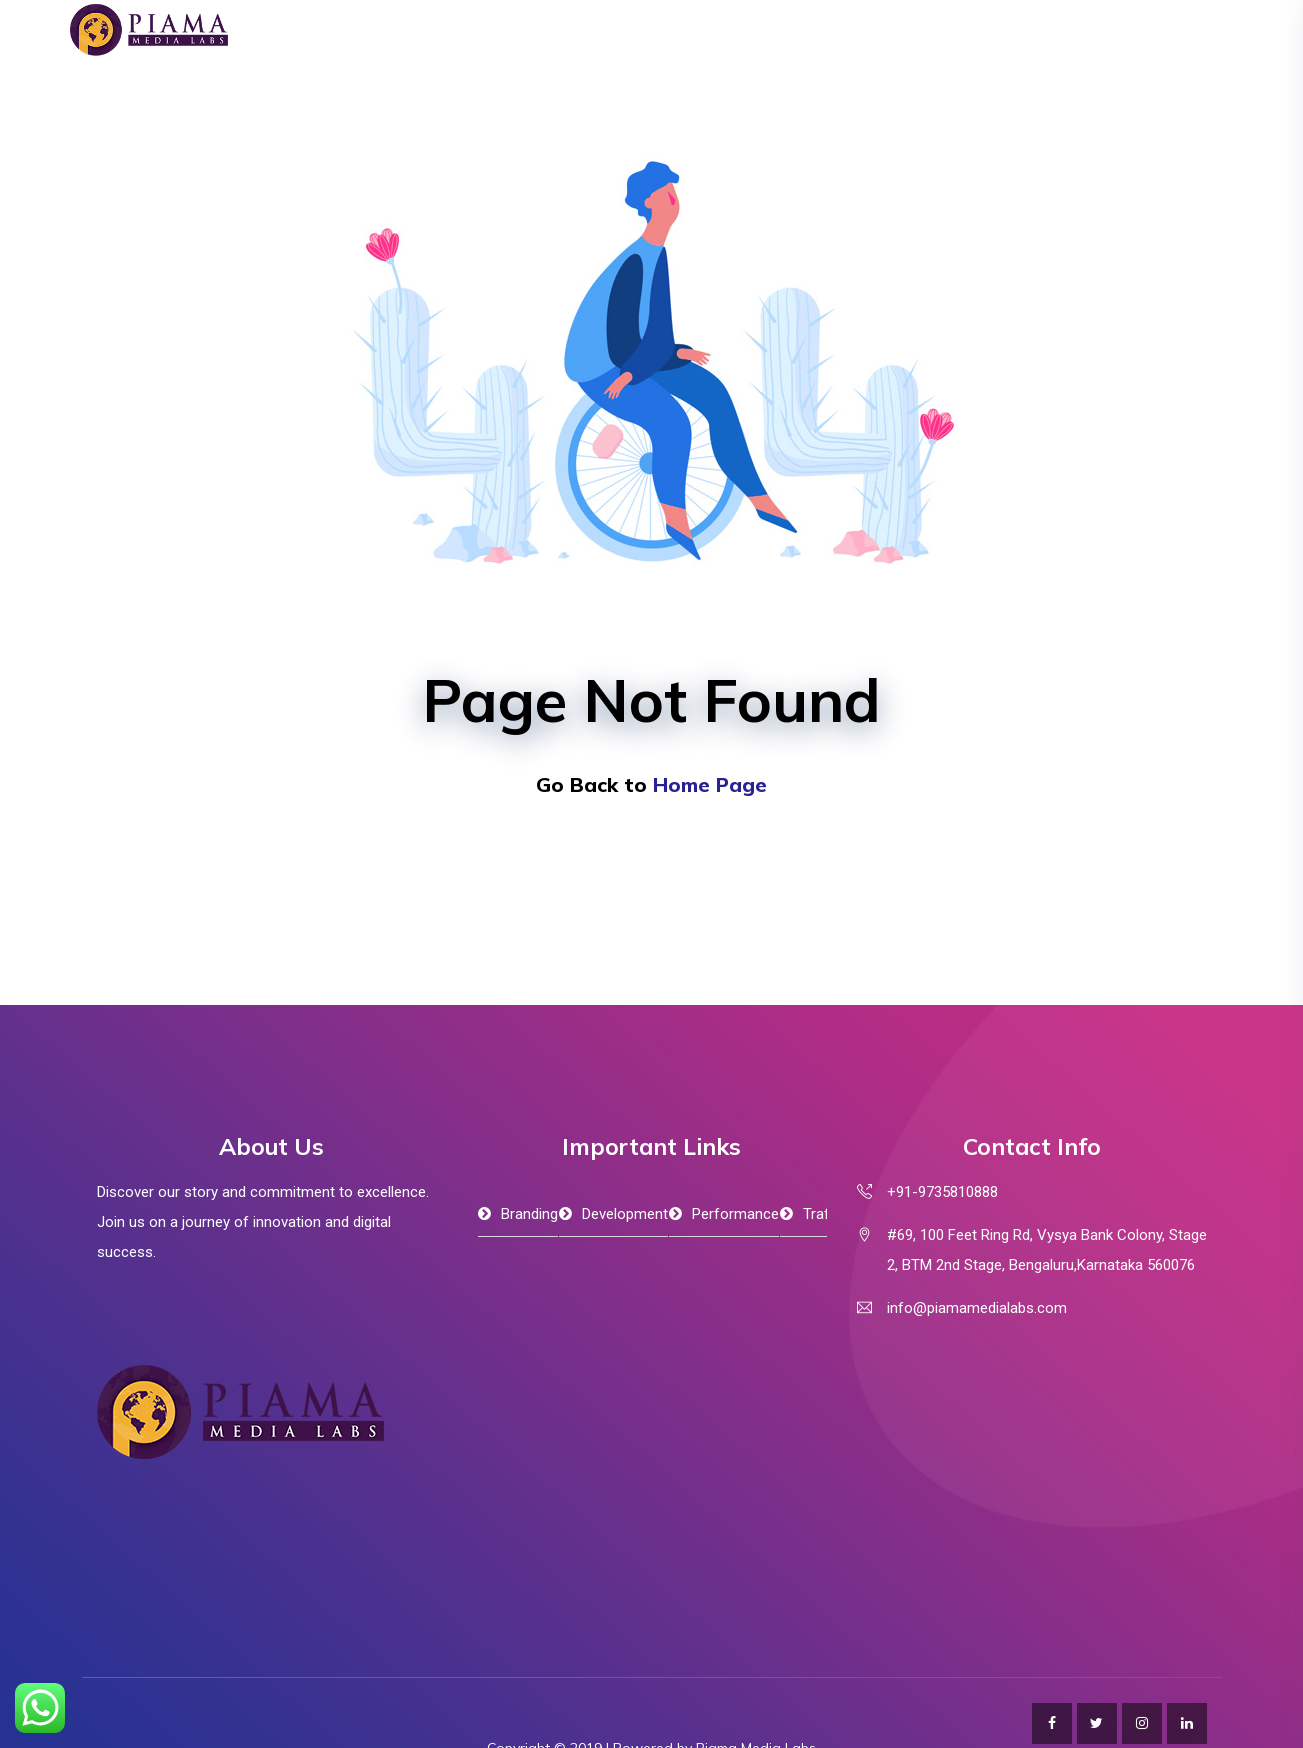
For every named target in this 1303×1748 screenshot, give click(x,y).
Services (664, 74)
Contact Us (1061, 74)
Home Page (710, 784)
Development (625, 1214)
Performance (735, 1214)
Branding (529, 1214)
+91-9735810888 (942, 1192)
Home (476, 74)
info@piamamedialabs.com (977, 1308)
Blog (971, 74)
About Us (565, 74)
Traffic (824, 1214)
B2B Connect (776, 74)
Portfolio (888, 74)
